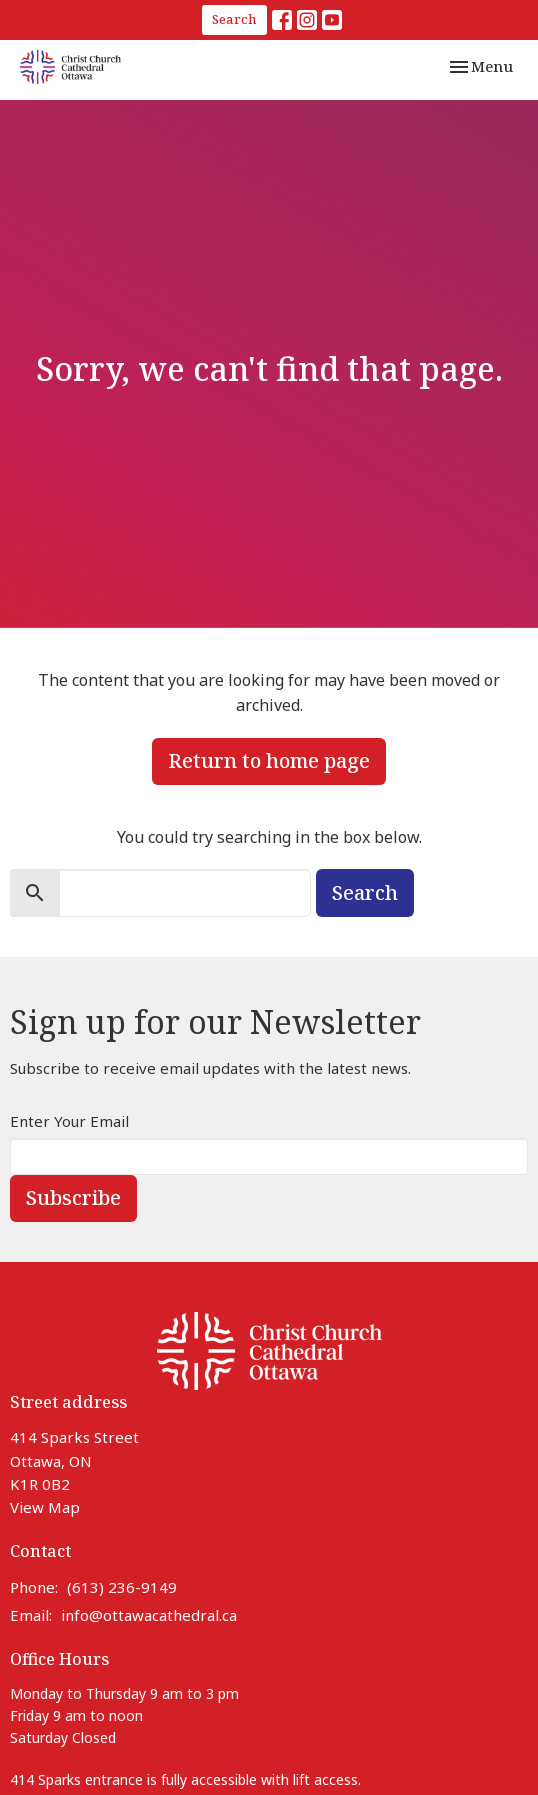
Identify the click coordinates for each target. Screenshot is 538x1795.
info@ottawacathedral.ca (149, 1615)
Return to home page (269, 760)
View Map (45, 1507)
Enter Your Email (69, 1121)
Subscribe (73, 1197)
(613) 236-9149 (122, 1587)
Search (234, 19)
